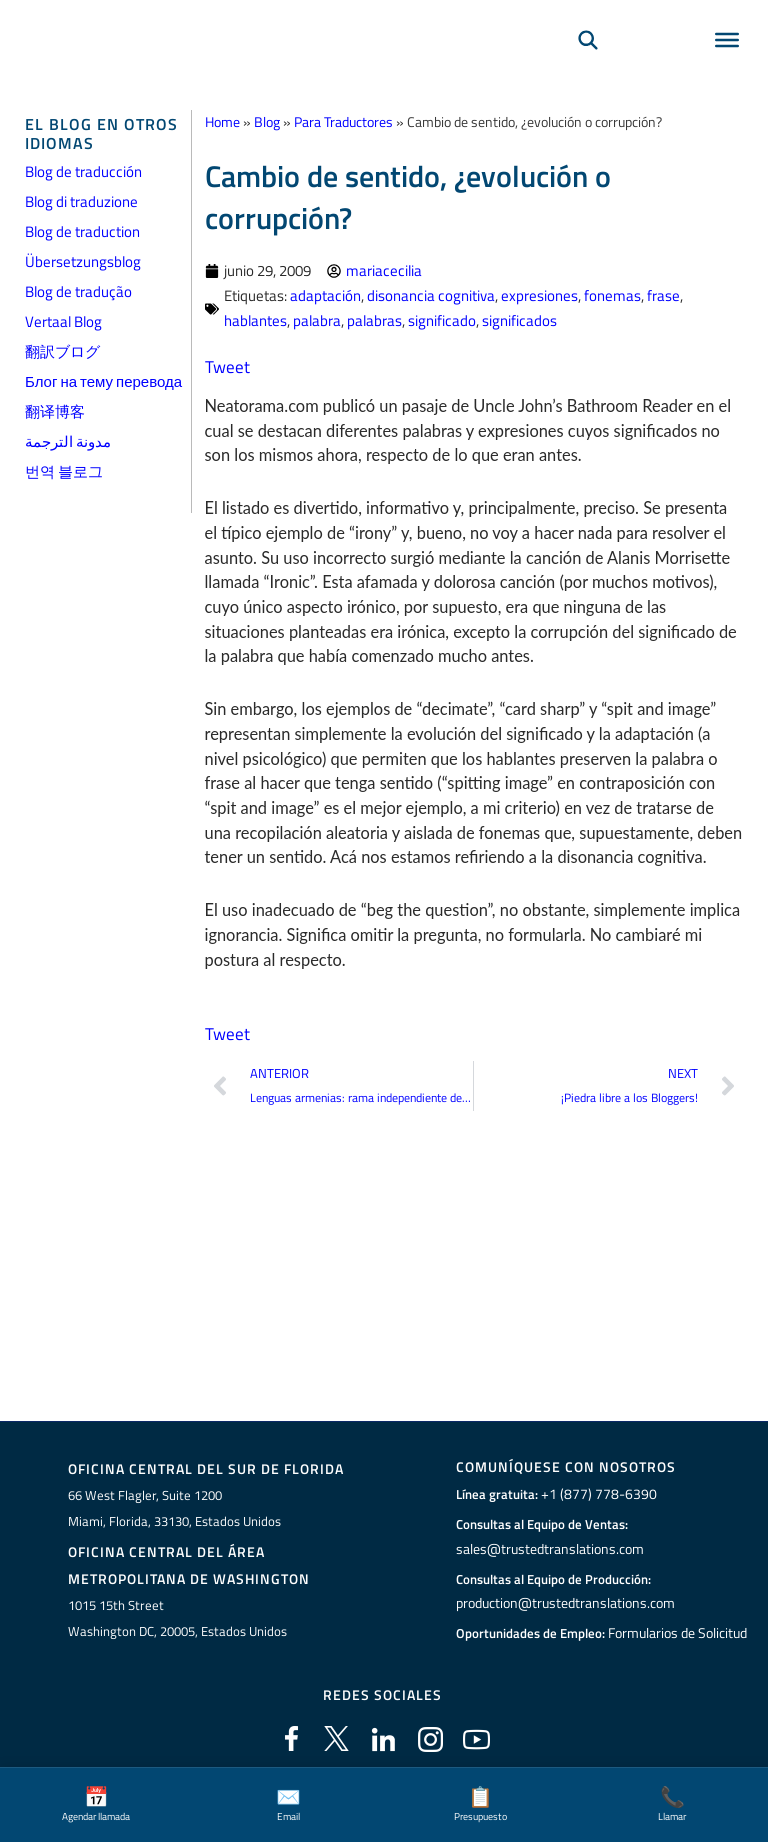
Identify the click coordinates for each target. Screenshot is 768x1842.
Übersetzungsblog (83, 261)
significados (519, 319)
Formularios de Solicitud (678, 1632)
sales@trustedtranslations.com (547, 1548)
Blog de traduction (82, 231)
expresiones (539, 294)
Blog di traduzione (81, 201)
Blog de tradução (78, 291)
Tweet (225, 363)
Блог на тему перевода (103, 381)
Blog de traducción (83, 171)
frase (663, 294)
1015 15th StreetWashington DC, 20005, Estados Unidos (177, 1613)
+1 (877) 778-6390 (594, 1494)
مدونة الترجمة (68, 441)
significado (442, 319)
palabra (317, 319)
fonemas (612, 294)
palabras (374, 319)
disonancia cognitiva (431, 294)
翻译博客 (55, 411)
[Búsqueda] (588, 66)
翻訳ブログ (62, 351)
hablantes (255, 319)
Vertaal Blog (63, 321)
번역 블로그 (64, 471)
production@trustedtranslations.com (563, 1603)
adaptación (325, 294)
